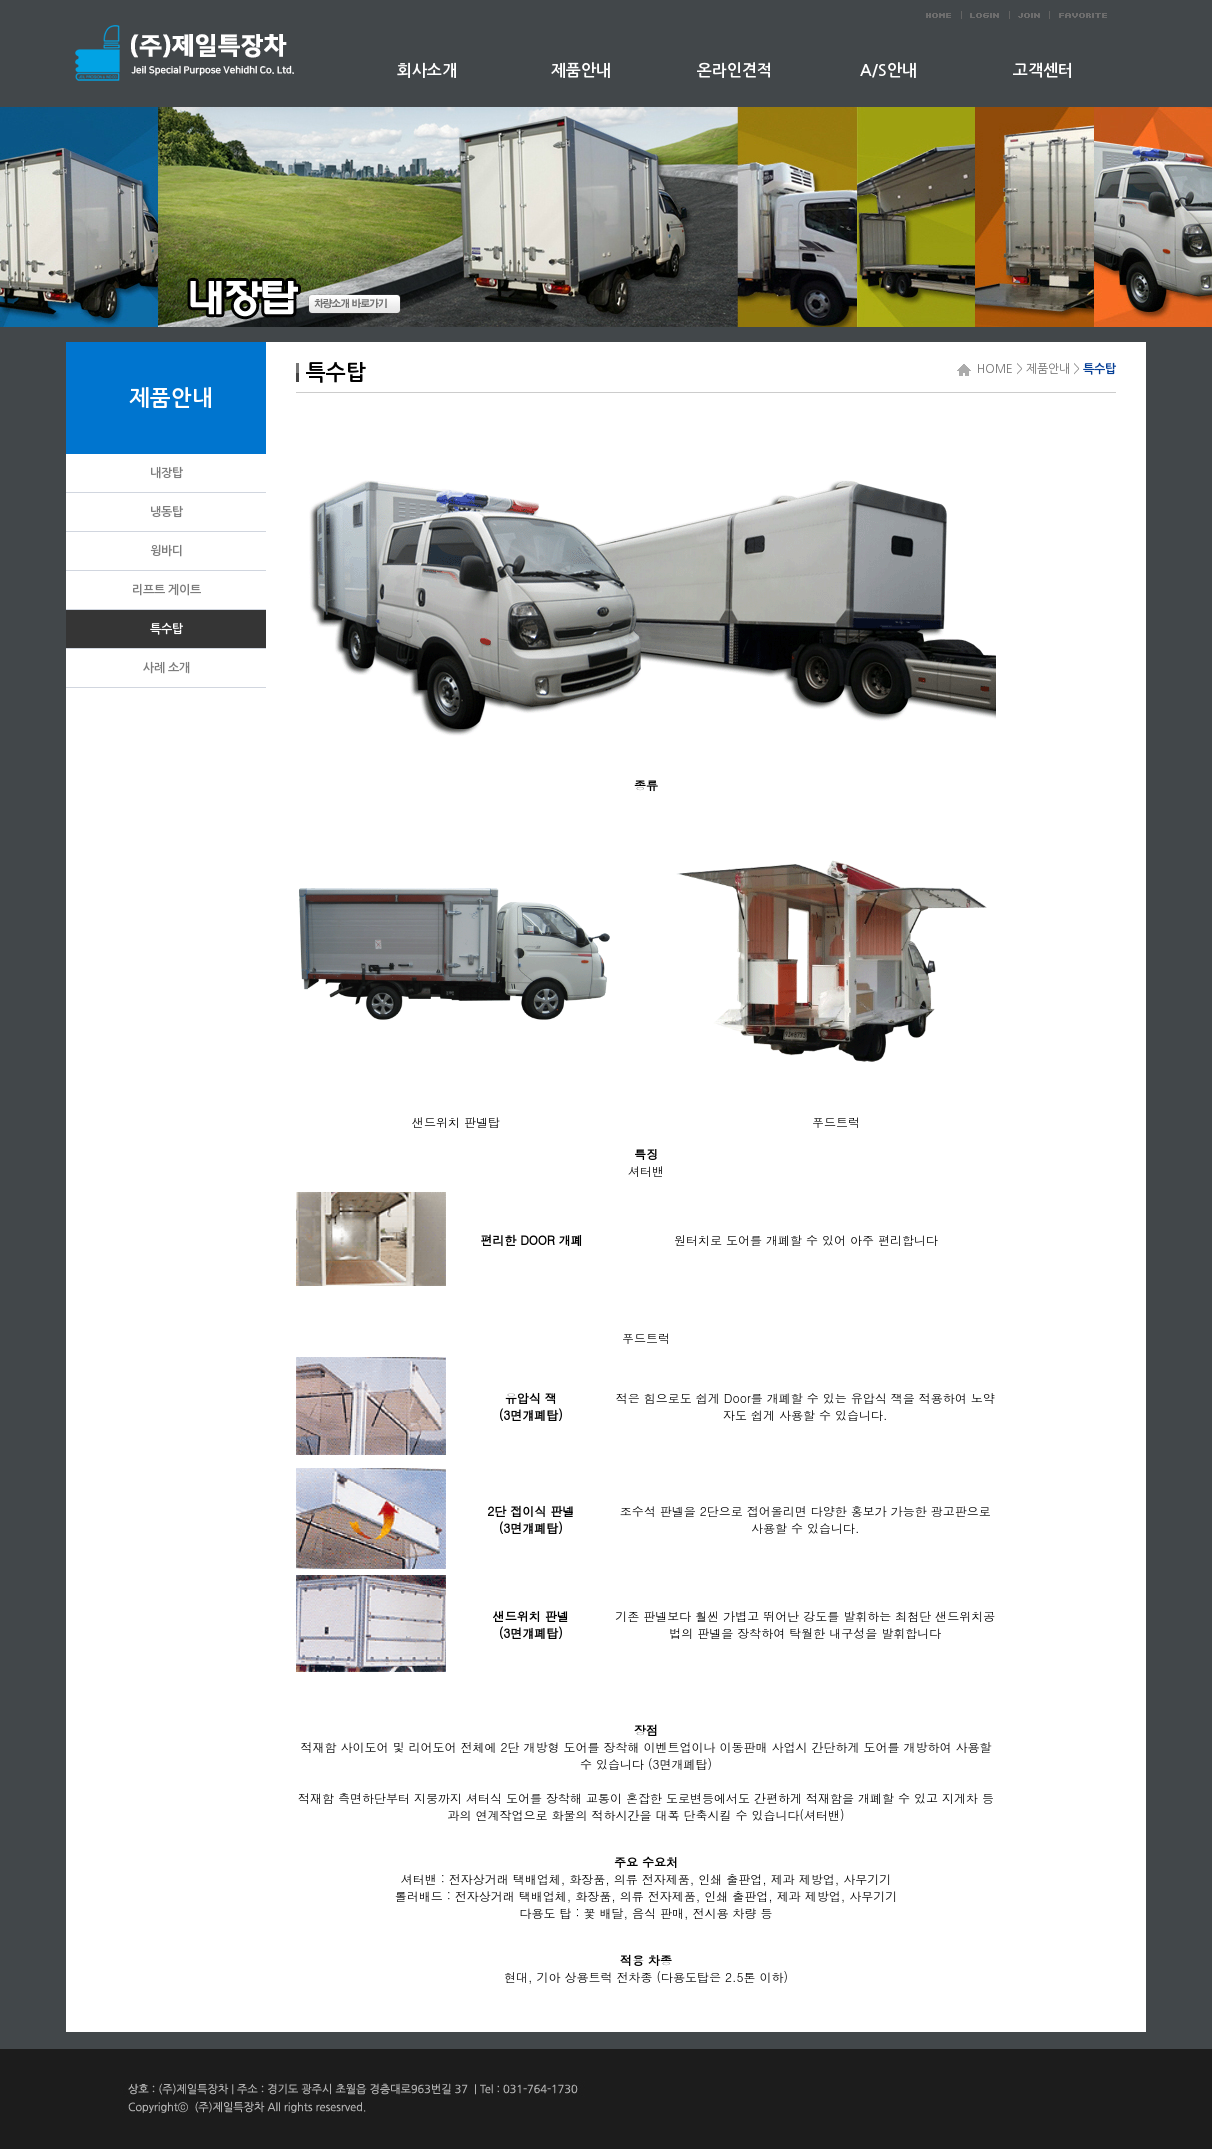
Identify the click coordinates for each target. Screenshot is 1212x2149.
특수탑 (1099, 369)
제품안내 (581, 70)
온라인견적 (734, 70)
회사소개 (427, 70)
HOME (992, 369)
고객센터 (1043, 70)
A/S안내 (888, 70)
